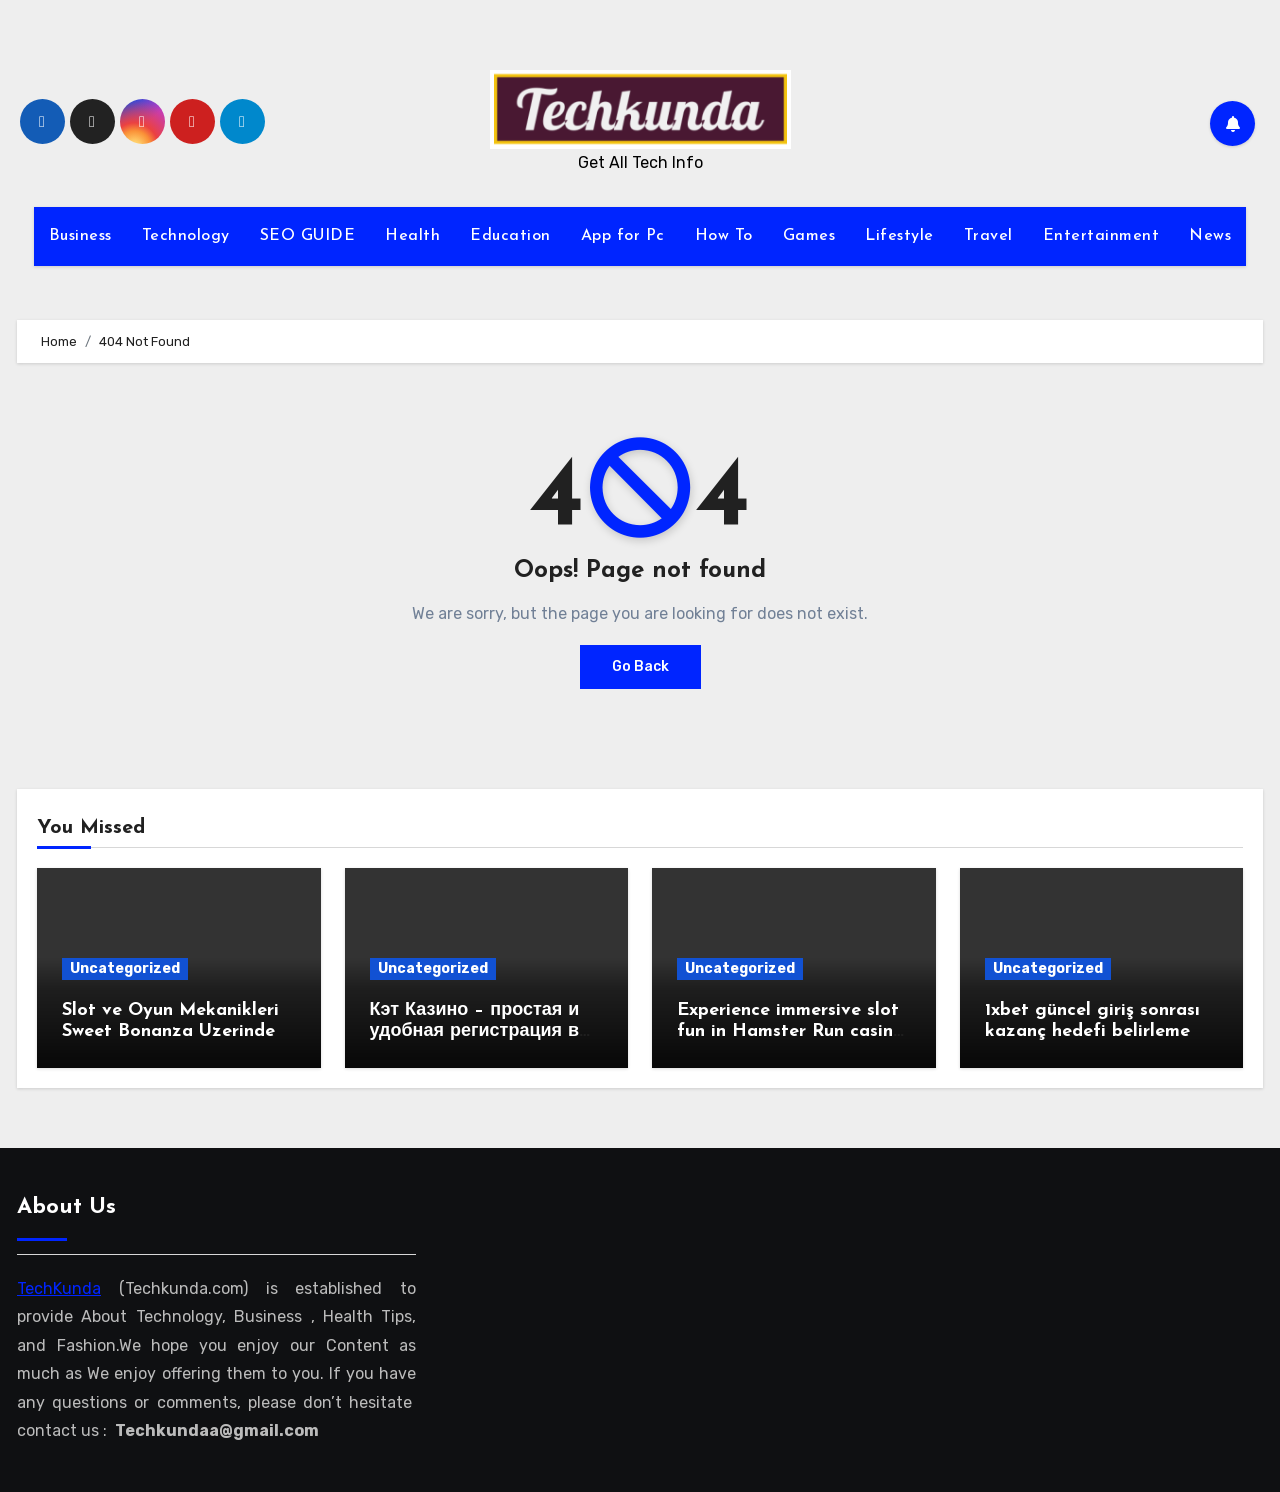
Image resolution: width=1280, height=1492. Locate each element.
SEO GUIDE (308, 236)
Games (809, 236)
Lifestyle (899, 236)
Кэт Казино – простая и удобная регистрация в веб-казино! (475, 1032)
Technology (186, 236)
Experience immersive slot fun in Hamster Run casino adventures (790, 1032)
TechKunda (59, 1288)
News (1210, 236)
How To (724, 236)
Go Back (640, 666)
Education (510, 236)
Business (80, 236)
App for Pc (623, 236)
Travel (988, 236)
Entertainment (1101, 236)
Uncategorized (125, 968)
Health (412, 236)
